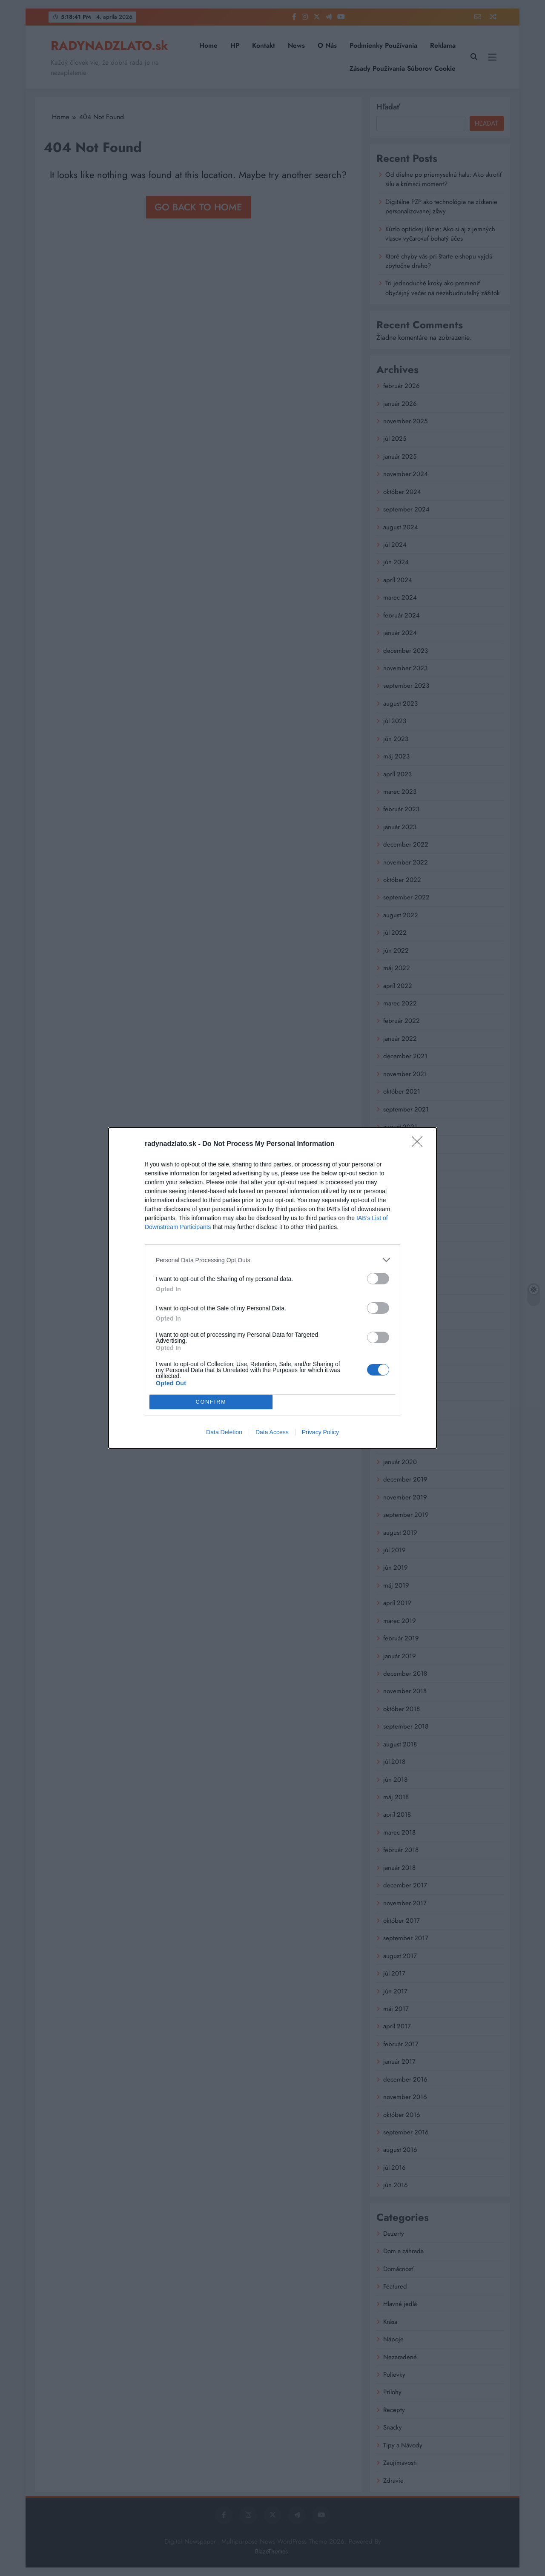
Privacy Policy (320, 1432)
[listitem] (272, 1259)
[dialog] (272, 1288)
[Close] (420, 1144)
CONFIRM (211, 1402)
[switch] (378, 1278)
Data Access (272, 1432)
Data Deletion (224, 1432)
